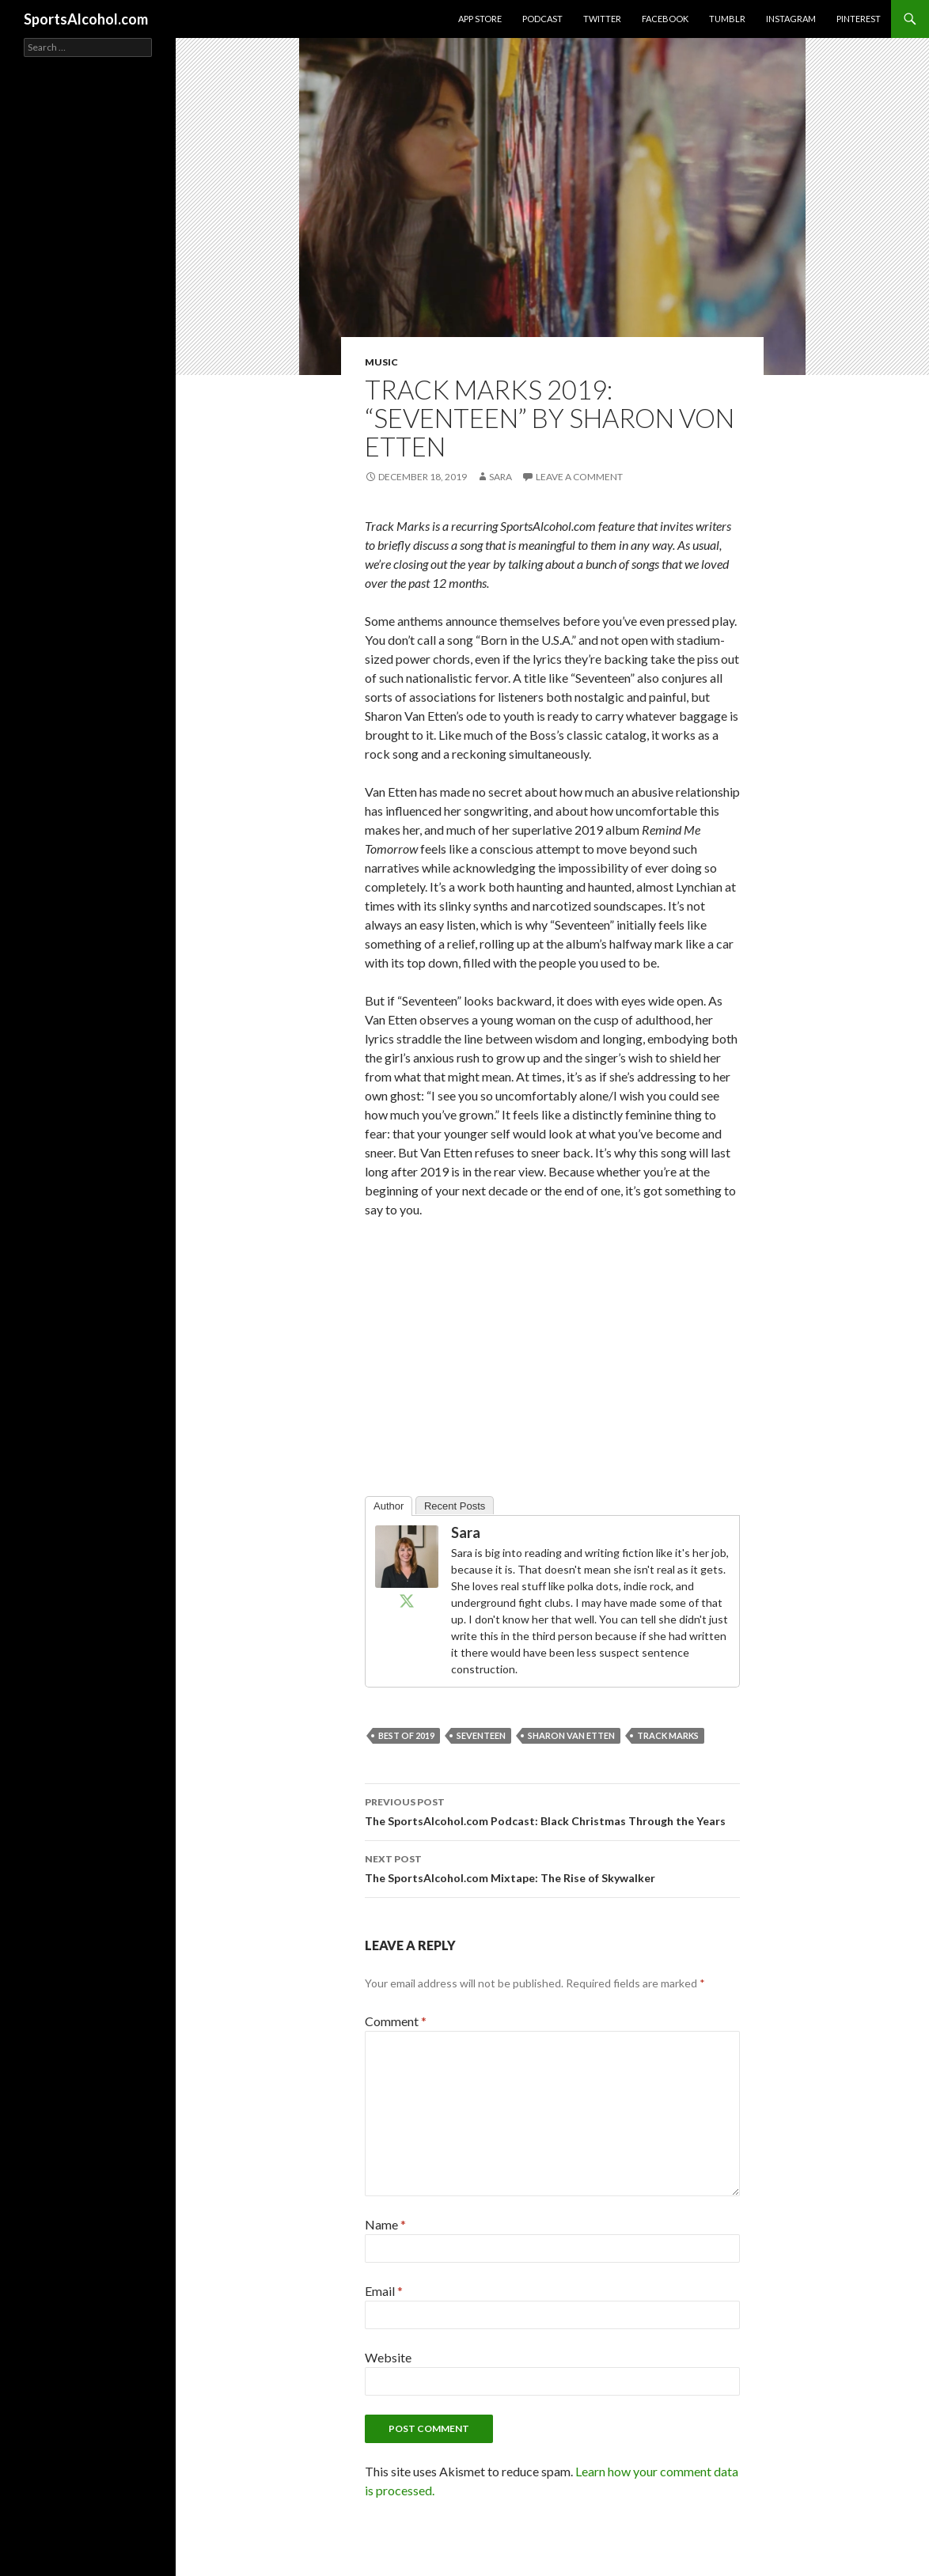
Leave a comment (579, 477)
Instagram (791, 18)
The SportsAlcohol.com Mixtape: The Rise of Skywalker (552, 1867)
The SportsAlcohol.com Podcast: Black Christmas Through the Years (552, 1810)
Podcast (542, 18)
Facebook (665, 18)
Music (381, 362)
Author (388, 1506)
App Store (480, 18)
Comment (396, 2021)
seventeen (481, 1735)
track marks (668, 1735)
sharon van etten (571, 1735)
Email (384, 2290)
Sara (500, 477)
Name (385, 2224)
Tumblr (727, 18)
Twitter (602, 18)
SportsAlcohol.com (86, 19)
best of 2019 (406, 1735)
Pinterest (858, 18)
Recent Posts (454, 1506)
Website (388, 2357)
